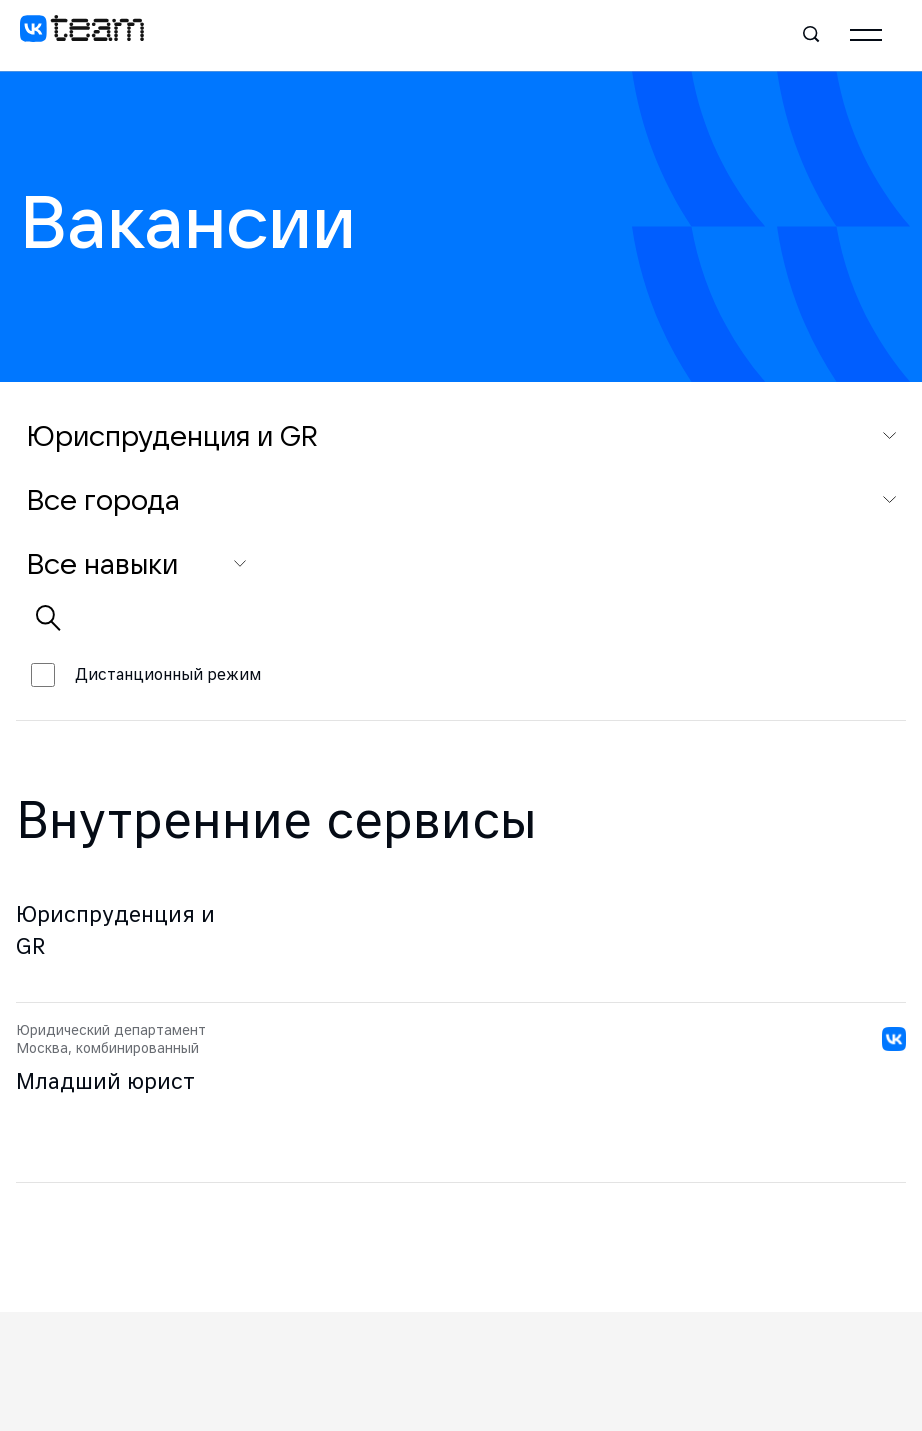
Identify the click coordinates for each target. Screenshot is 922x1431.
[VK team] (82, 35)
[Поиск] (812, 35)
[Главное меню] (866, 35)
